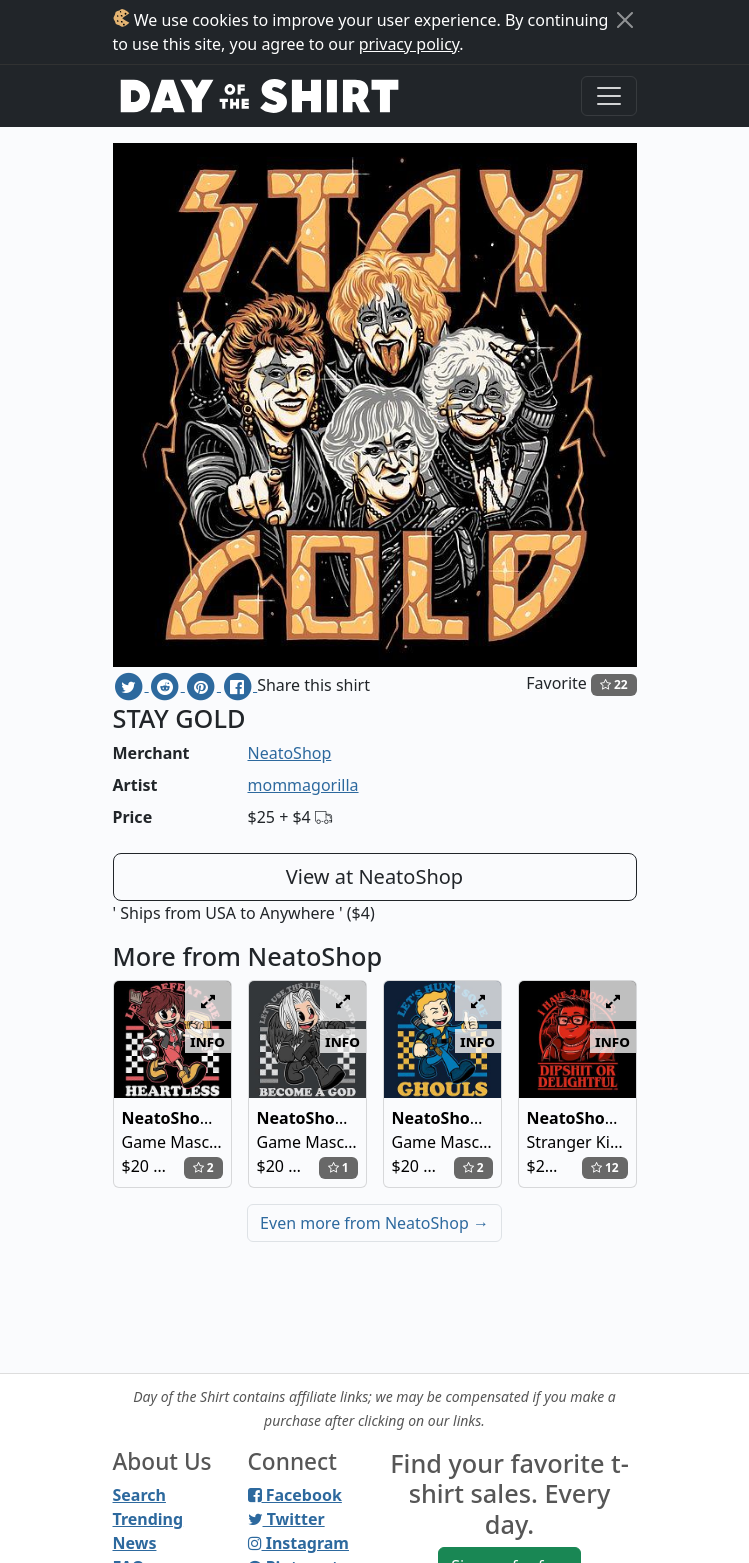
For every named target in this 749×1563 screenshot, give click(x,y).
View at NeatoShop (374, 876)
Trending (148, 1519)
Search (139, 1495)
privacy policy (409, 44)
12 (605, 1167)
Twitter (286, 1519)
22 (614, 684)
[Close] (625, 20)
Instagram (298, 1543)
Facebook (295, 1495)
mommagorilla (303, 785)
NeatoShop (290, 753)
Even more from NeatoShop (374, 1223)
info (207, 1041)
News (135, 1543)
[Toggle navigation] (609, 96)
